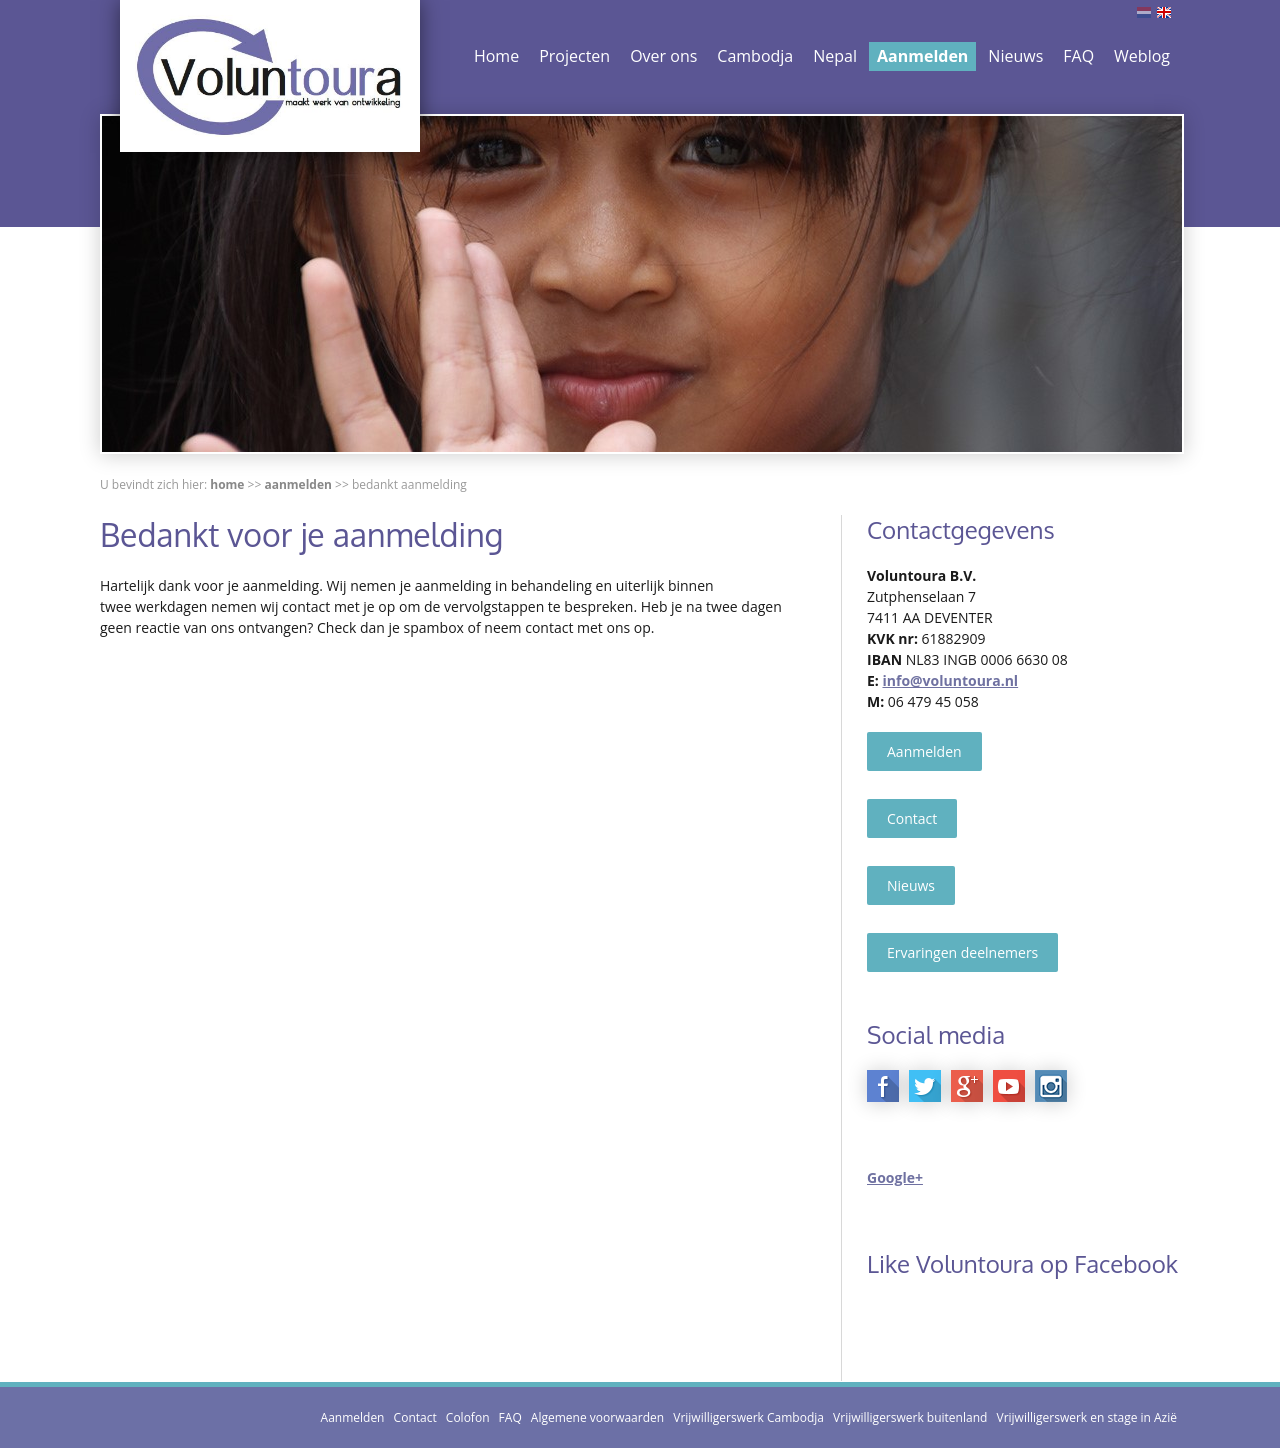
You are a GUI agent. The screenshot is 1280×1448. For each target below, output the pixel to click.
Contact (912, 818)
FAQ (1078, 56)
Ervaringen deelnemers (962, 952)
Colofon (468, 1417)
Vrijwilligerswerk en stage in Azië (1086, 1417)
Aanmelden (922, 56)
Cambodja (755, 56)
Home (496, 56)
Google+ (895, 1177)
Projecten (574, 56)
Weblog (1142, 56)
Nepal (835, 56)
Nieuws (1015, 56)
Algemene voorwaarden (597, 1417)
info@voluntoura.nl (950, 680)
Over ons (663, 56)
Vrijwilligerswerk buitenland (910, 1417)
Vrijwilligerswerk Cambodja (748, 1417)
